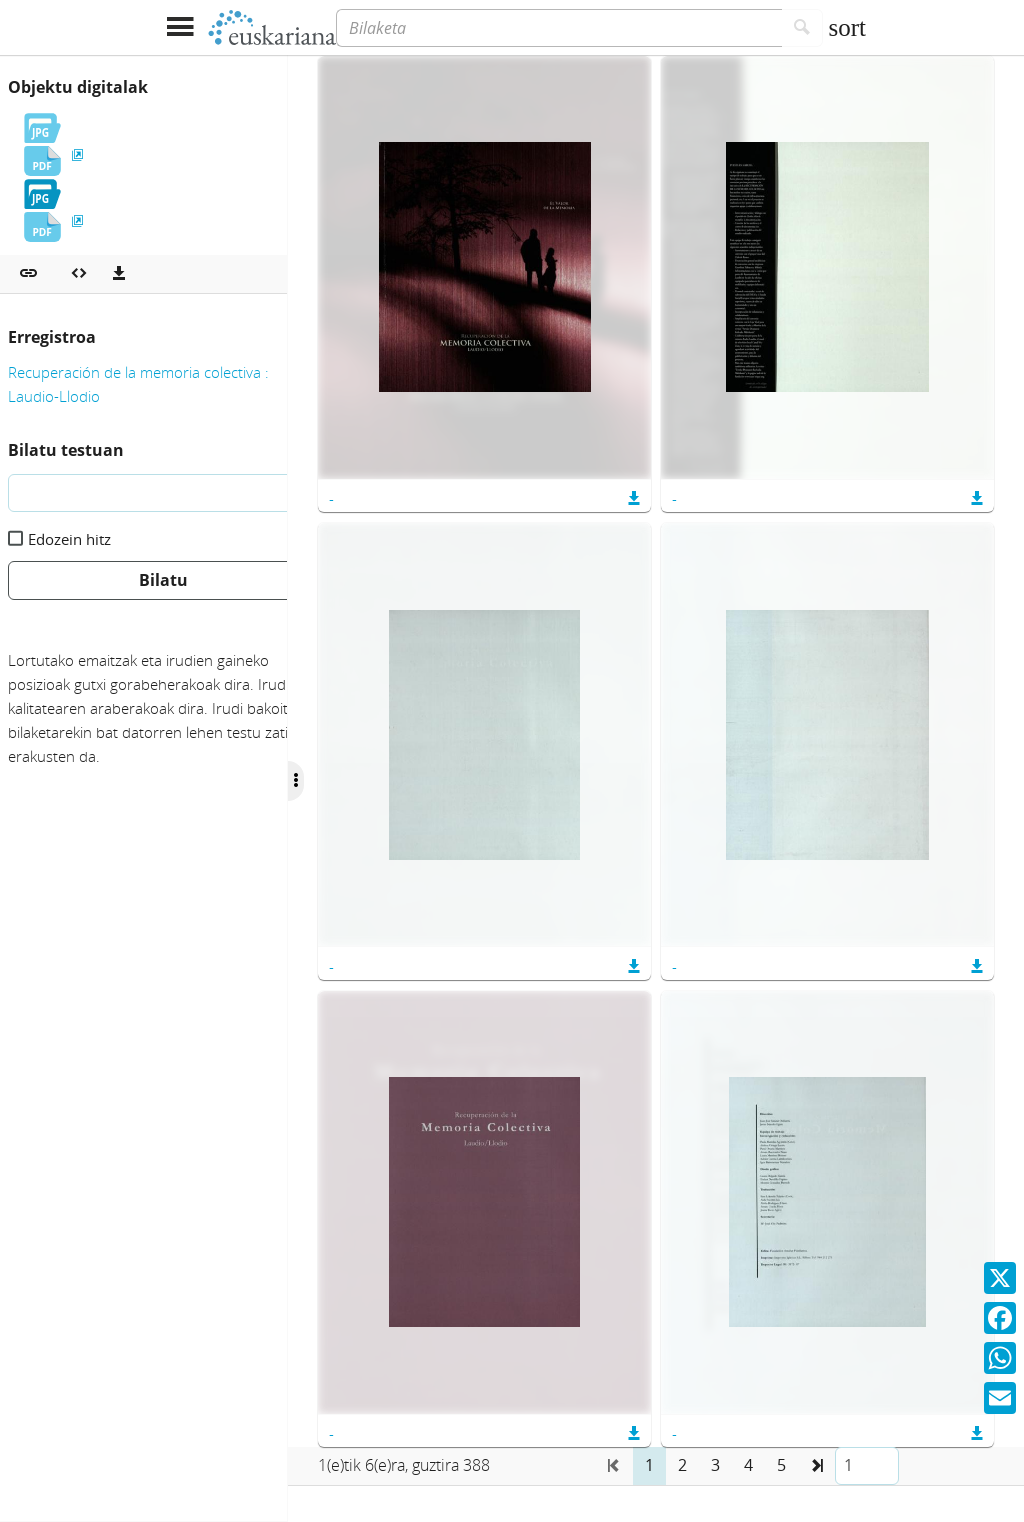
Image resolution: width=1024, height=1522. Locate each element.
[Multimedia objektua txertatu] (79, 274)
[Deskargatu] (119, 274)
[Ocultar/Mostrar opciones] (348, 781)
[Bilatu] (802, 28)
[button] (28, 274)
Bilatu (163, 580)
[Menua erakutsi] (179, 27)
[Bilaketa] (559, 28)
